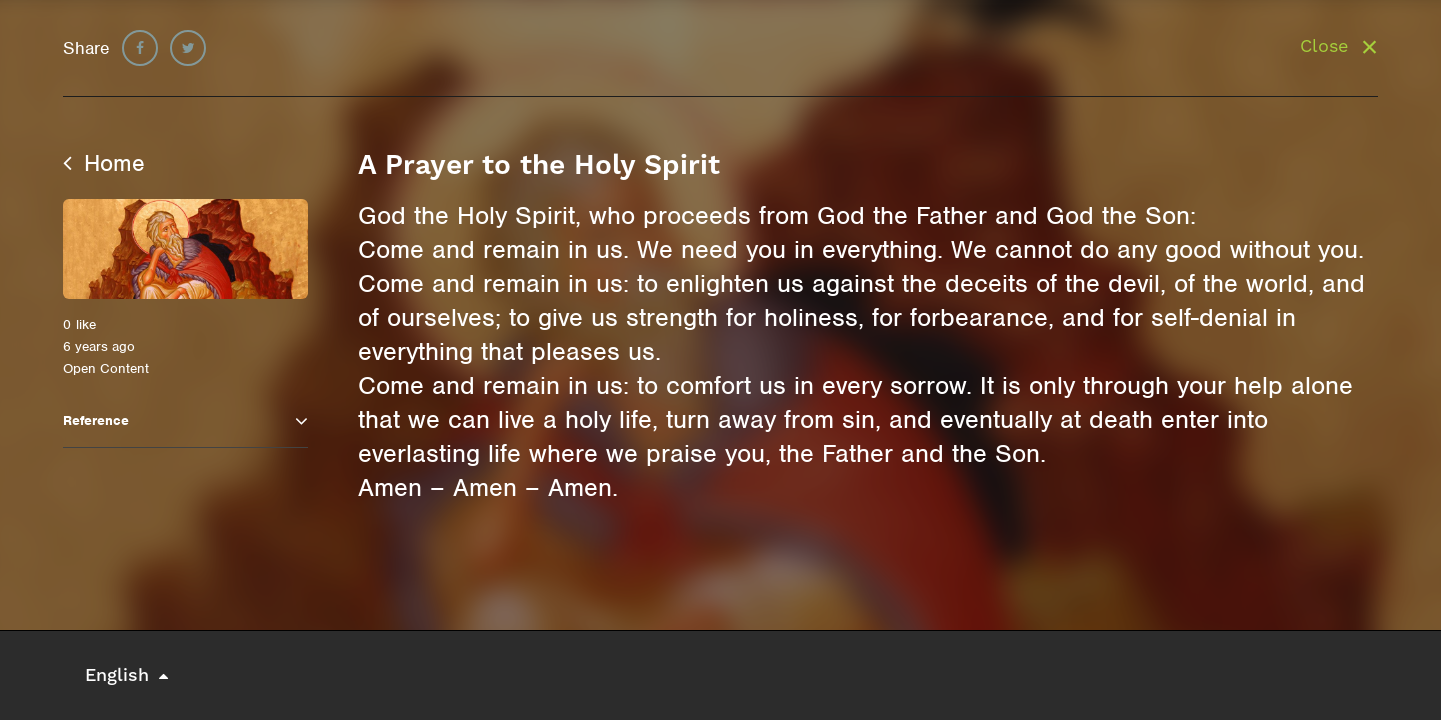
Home (104, 163)
